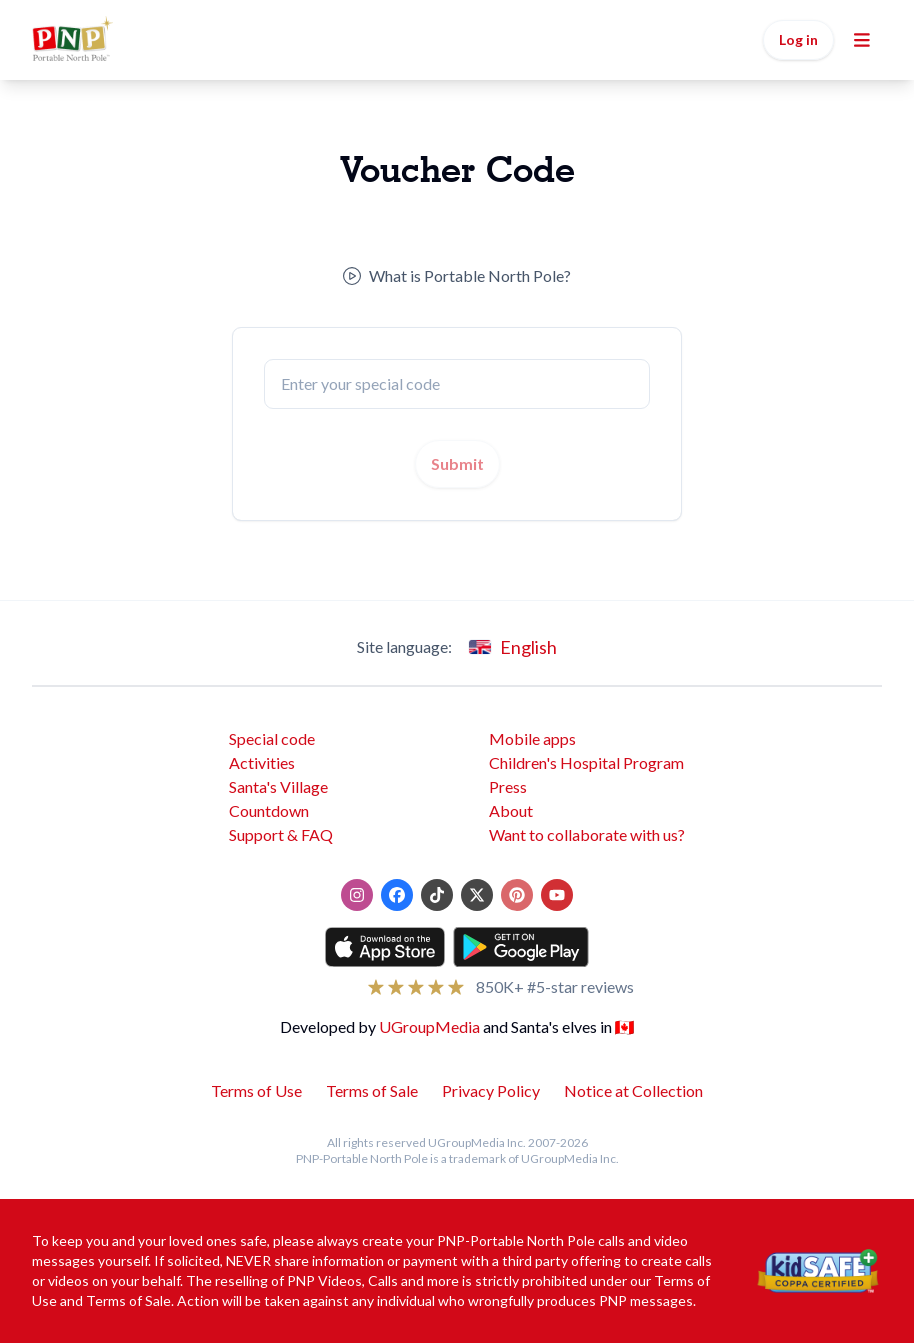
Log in (798, 39)
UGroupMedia (429, 1026)
